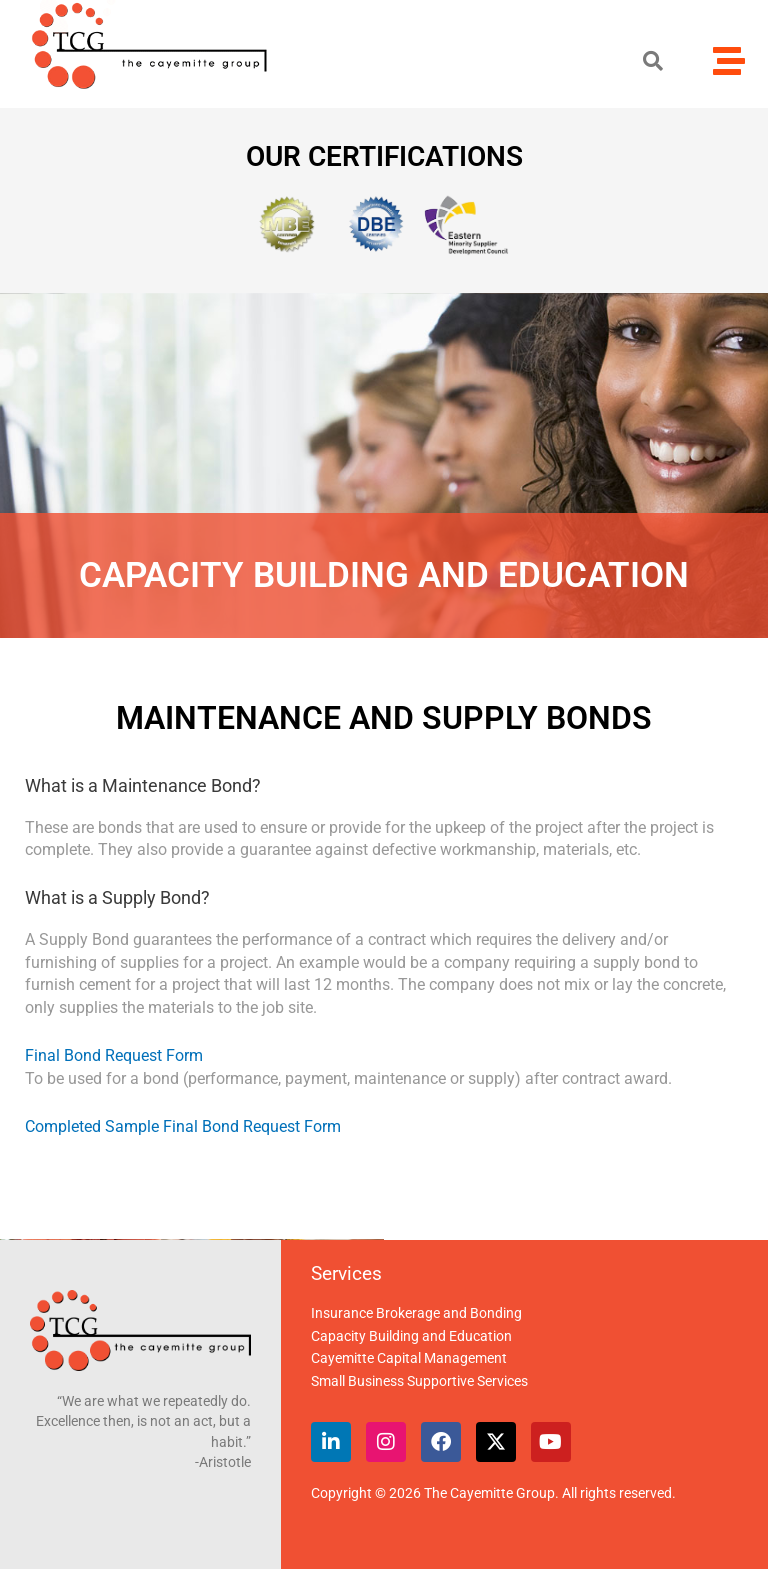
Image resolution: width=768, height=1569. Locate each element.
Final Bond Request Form (114, 1055)
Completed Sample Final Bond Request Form (183, 1126)
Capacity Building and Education (411, 1336)
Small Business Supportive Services (419, 1381)
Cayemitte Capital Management (409, 1358)
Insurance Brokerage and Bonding (416, 1313)
